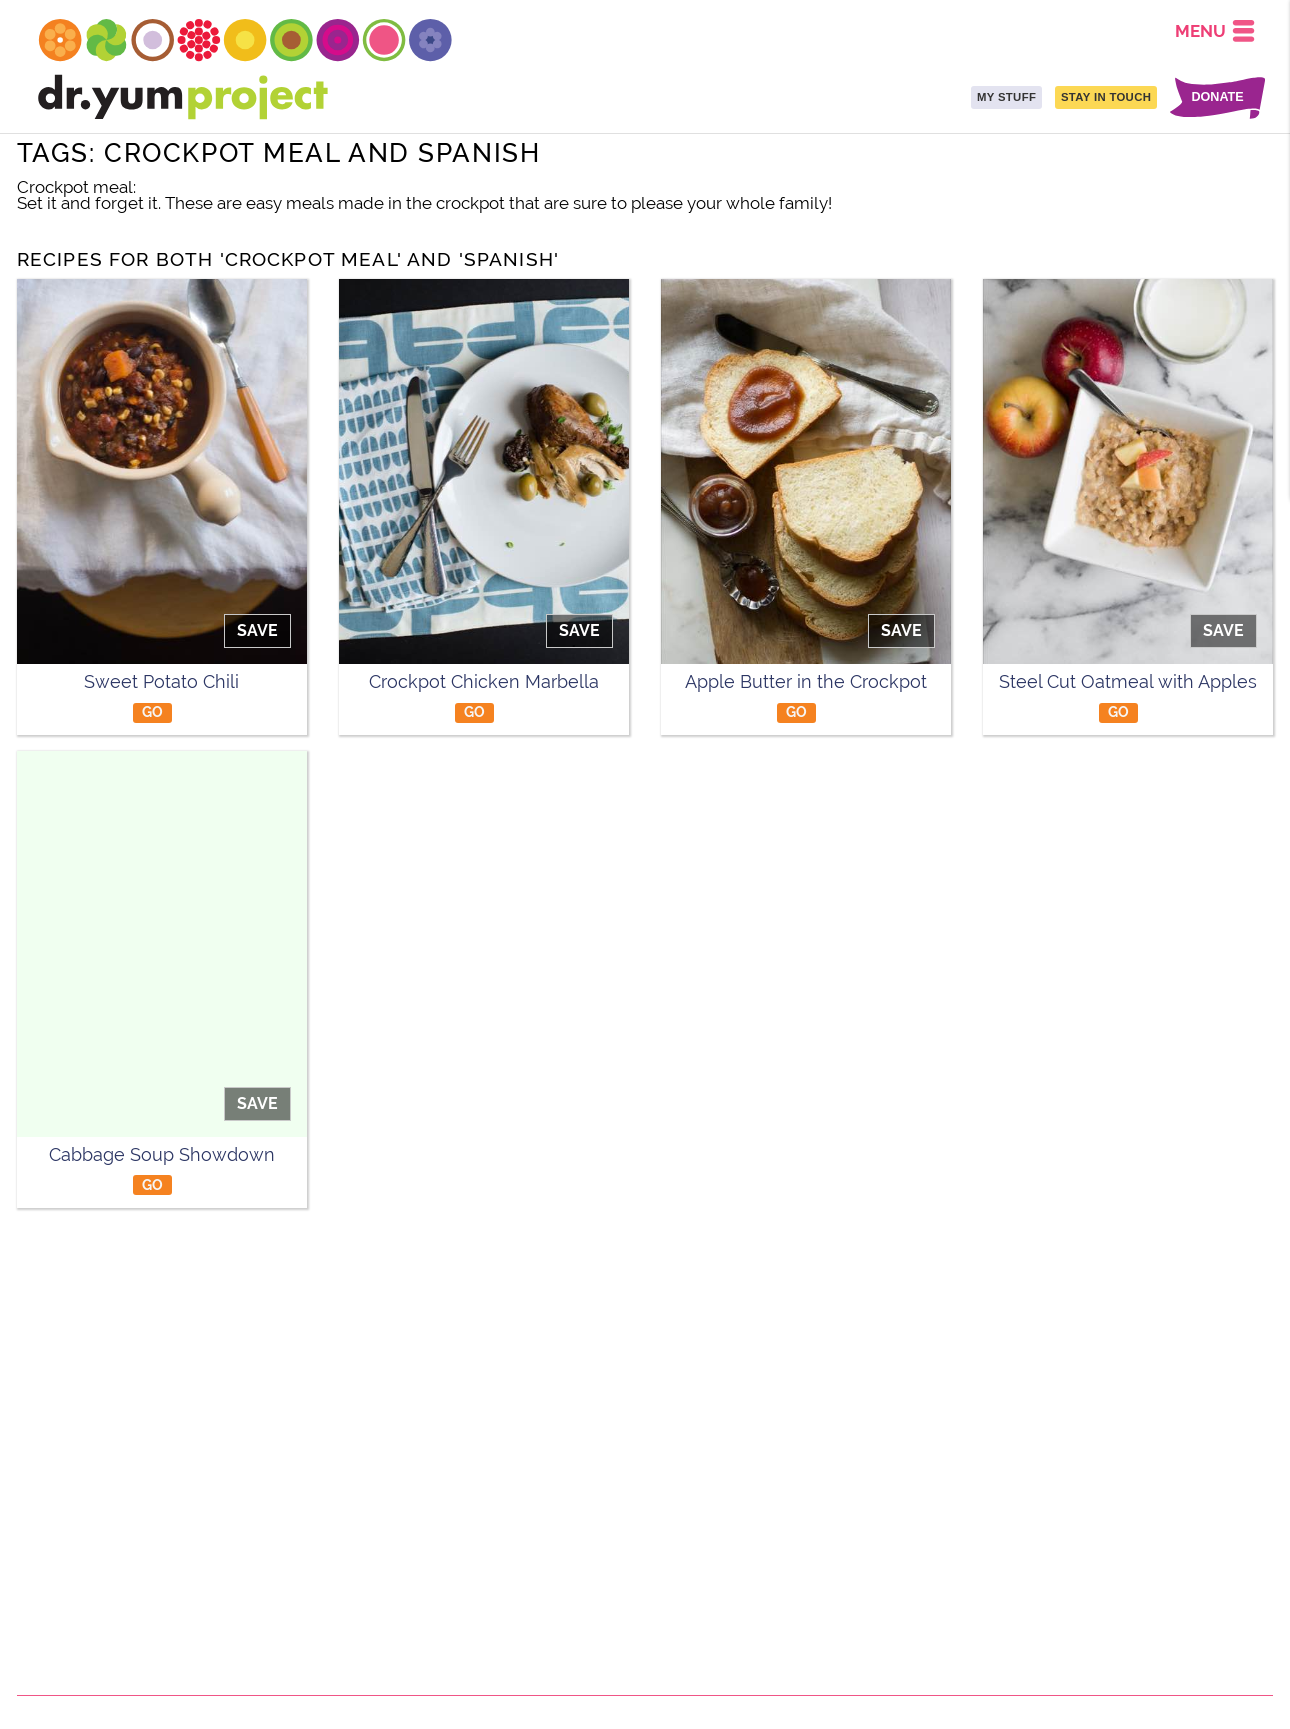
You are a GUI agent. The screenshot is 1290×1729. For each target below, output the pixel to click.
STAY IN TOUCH (1106, 97)
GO (153, 711)
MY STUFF (1006, 97)
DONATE (1217, 97)
